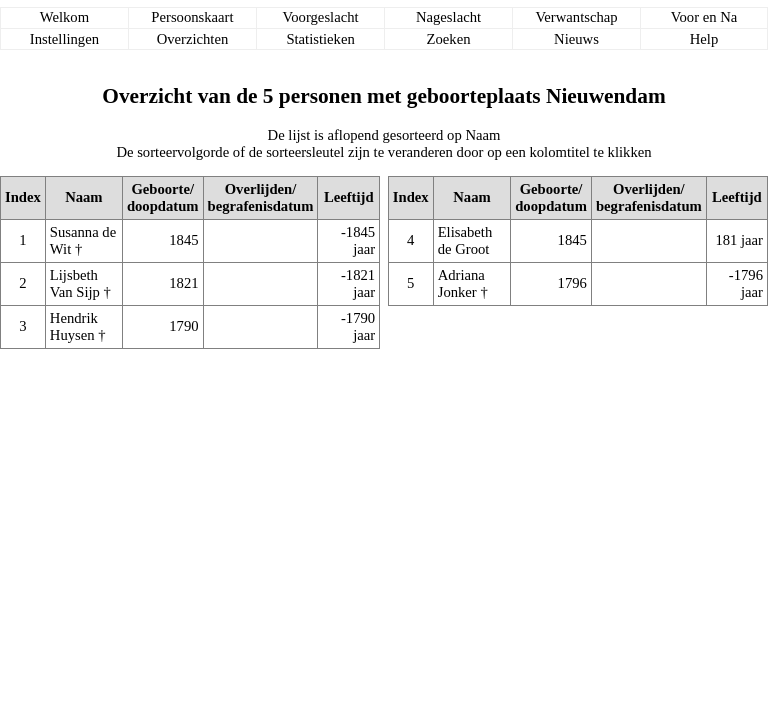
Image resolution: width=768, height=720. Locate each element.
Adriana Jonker (461, 283)
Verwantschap (576, 17)
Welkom (64, 17)
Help (704, 39)
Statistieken (320, 39)
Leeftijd (349, 197)
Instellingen (64, 39)
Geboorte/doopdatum (163, 197)
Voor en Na (704, 17)
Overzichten (193, 39)
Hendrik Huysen (74, 326)
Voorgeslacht (321, 17)
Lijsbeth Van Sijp (75, 283)
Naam (83, 197)
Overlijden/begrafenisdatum (261, 197)
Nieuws (576, 39)
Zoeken (449, 39)
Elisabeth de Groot (465, 240)
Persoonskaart (192, 17)
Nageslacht (448, 17)
